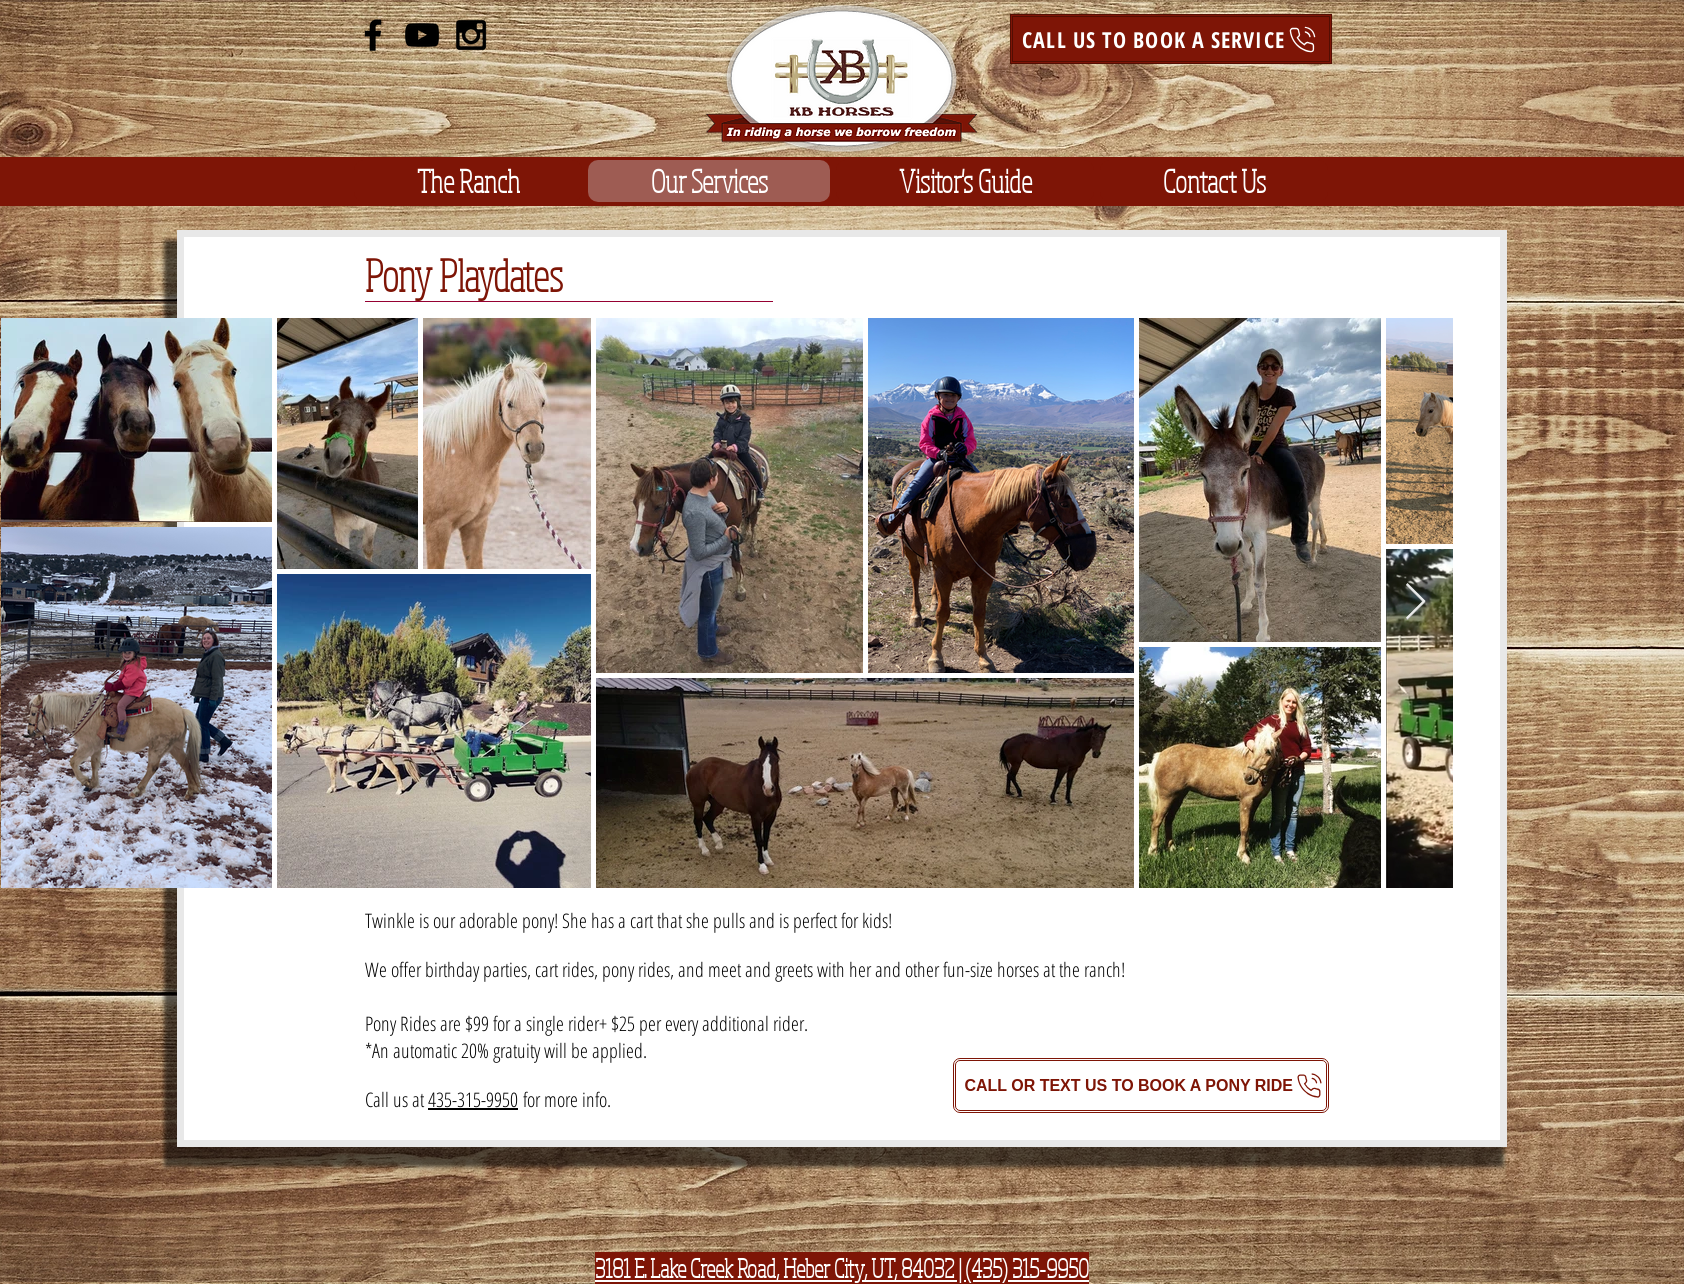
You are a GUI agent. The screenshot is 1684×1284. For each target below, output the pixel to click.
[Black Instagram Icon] (471, 35)
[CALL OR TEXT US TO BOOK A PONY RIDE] (1141, 1085)
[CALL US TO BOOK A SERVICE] (1171, 39)
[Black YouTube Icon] (422, 35)
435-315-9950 (473, 1099)
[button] (468, 181)
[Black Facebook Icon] (373, 35)
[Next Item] (1415, 602)
